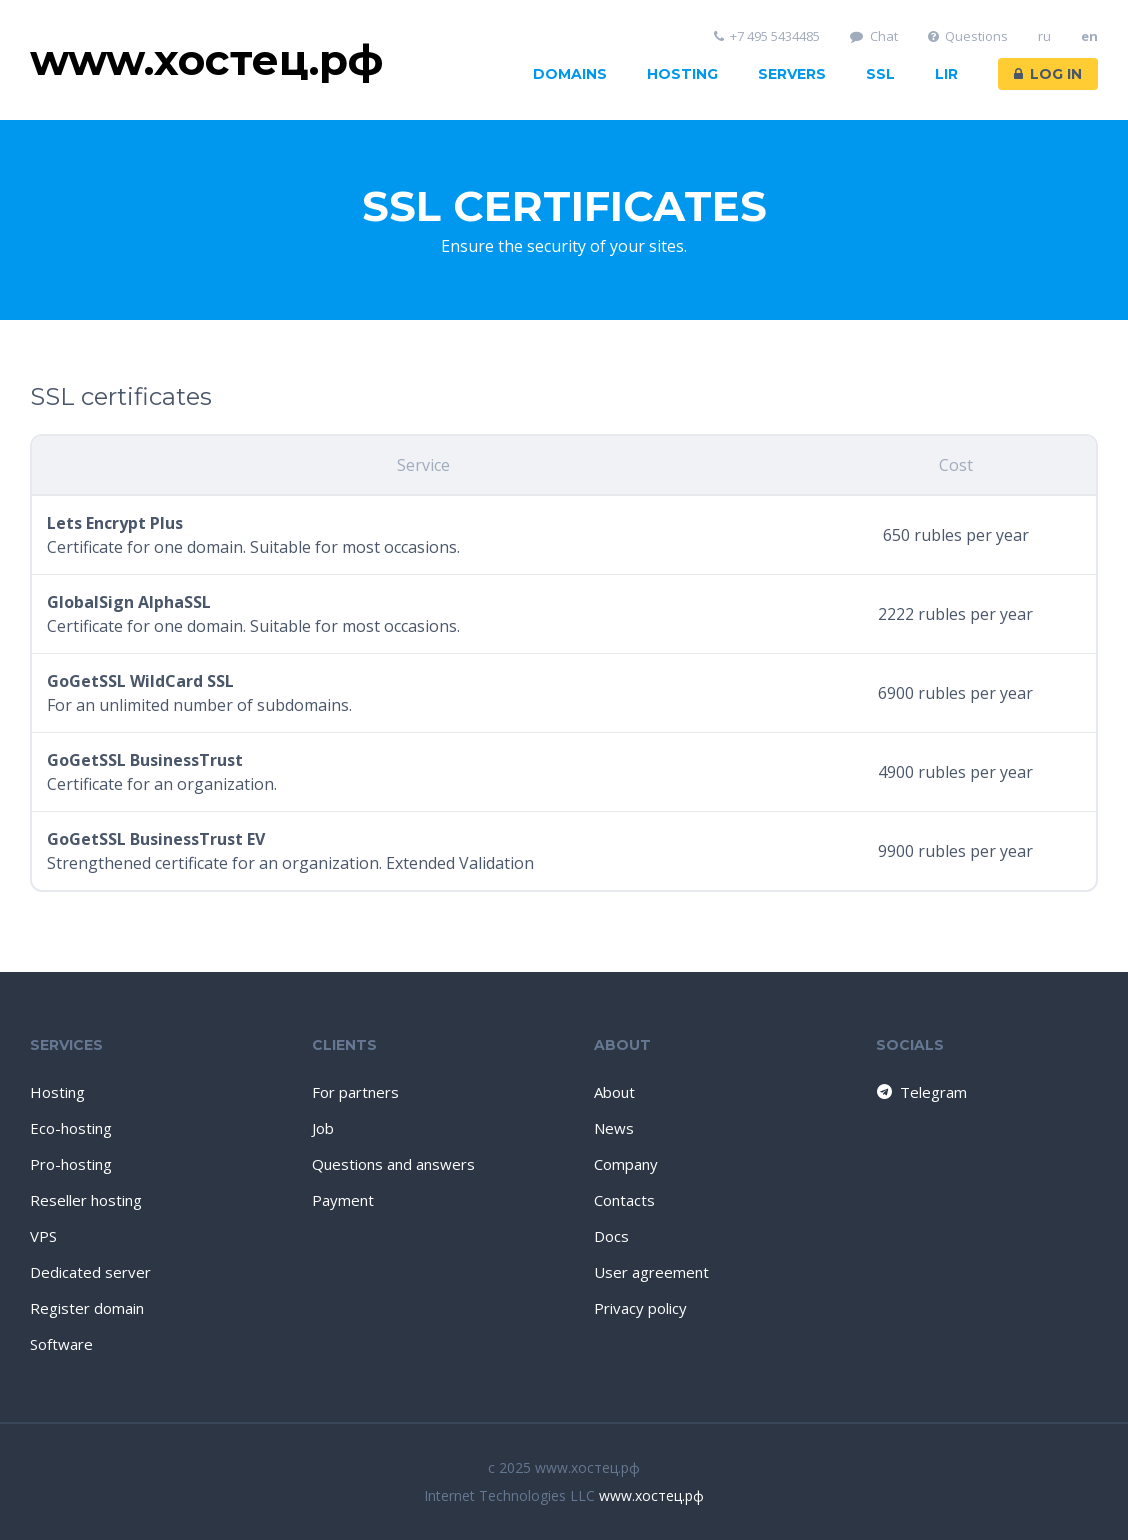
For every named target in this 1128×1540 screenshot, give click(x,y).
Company (626, 1164)
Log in (1048, 74)
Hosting (682, 74)
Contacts (624, 1200)
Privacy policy (640, 1308)
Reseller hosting (86, 1200)
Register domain (87, 1308)
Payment (343, 1200)
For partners (355, 1092)
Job (323, 1128)
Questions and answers (393, 1164)
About (614, 1092)
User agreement (651, 1272)
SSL (880, 74)
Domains (570, 74)
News (614, 1128)
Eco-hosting (71, 1128)
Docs (611, 1236)
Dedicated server (90, 1272)
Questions (968, 36)
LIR (946, 74)
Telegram (920, 1092)
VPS (43, 1236)
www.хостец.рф (651, 1495)
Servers (792, 74)
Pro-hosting (71, 1164)
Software (61, 1344)
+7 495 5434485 (767, 36)
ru (1044, 36)
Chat (874, 36)
